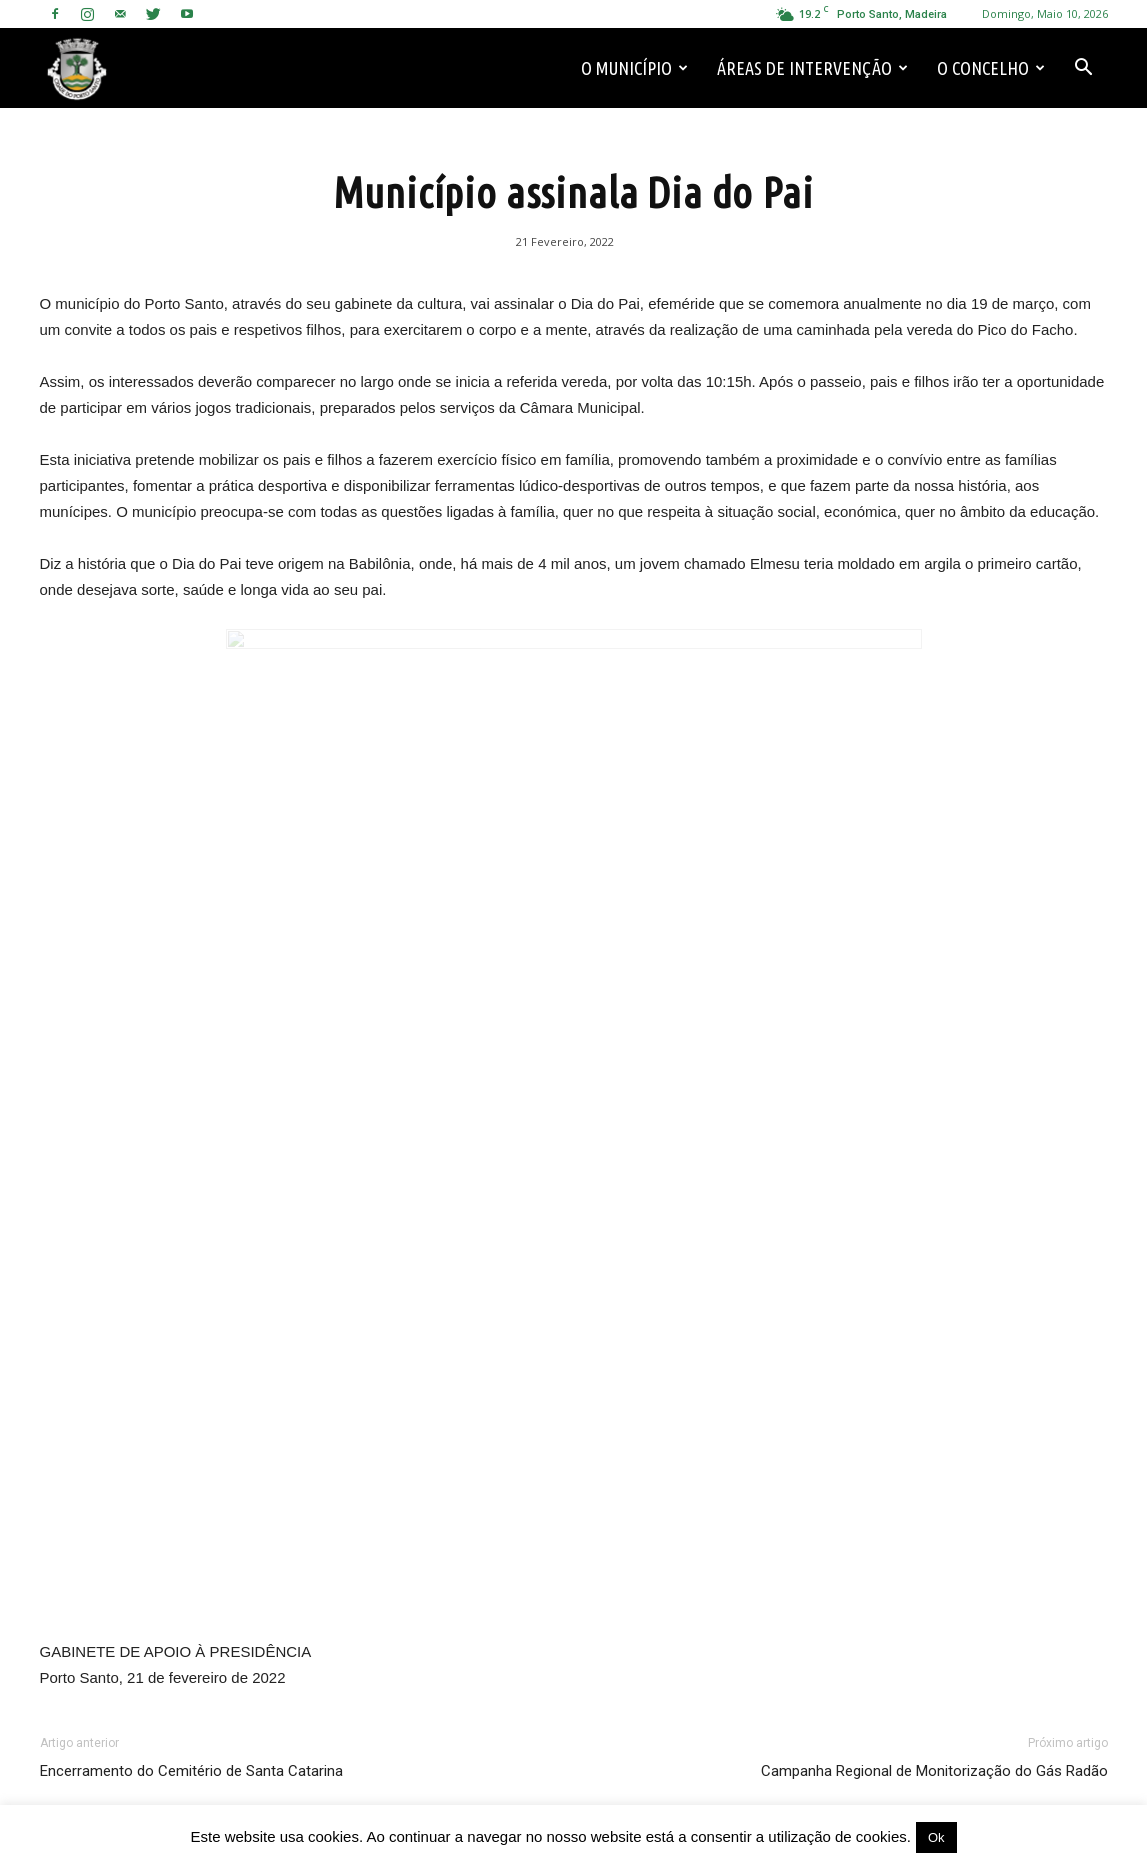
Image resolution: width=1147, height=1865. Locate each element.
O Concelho (991, 68)
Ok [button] (936, 1837)
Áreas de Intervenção (812, 68)
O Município (634, 68)
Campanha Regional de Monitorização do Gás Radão (934, 1771)
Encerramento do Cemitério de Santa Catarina (191, 1771)
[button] (1084, 68)
